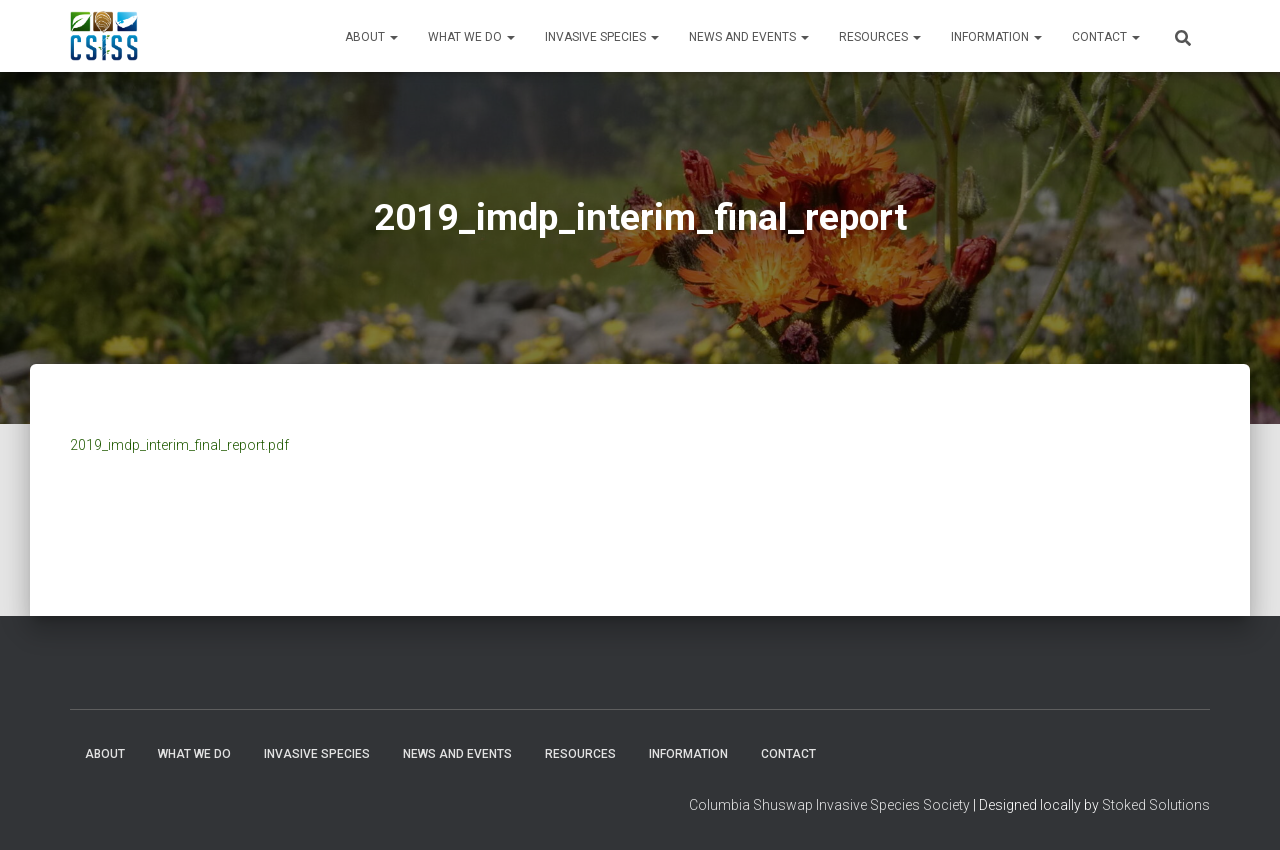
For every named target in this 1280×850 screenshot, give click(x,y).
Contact (1106, 37)
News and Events (749, 37)
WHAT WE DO (471, 37)
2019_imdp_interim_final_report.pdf (179, 445)
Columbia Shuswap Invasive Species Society (829, 805)
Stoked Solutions (1156, 805)
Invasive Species (602, 37)
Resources (880, 37)
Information (996, 37)
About (371, 37)
